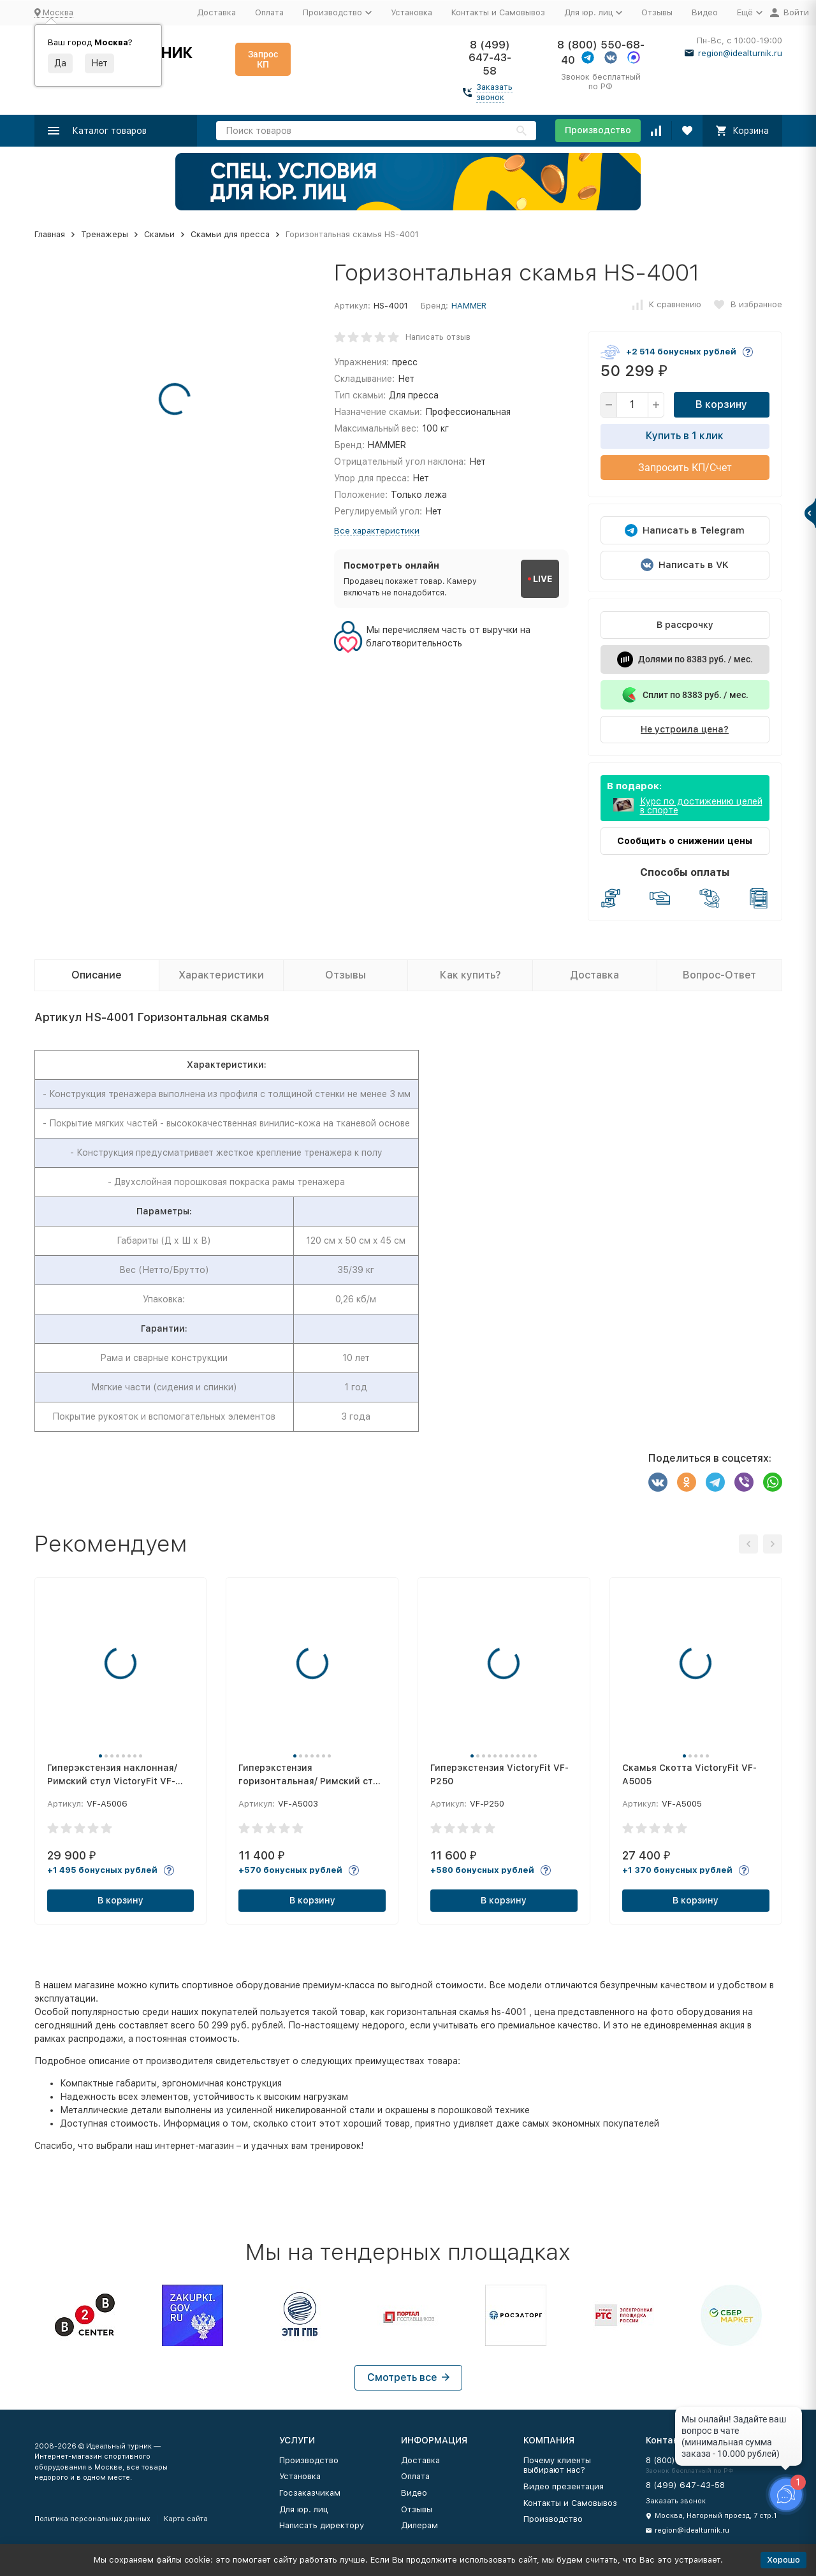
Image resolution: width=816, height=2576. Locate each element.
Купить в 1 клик (685, 436)
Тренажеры (104, 234)
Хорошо (783, 2560)
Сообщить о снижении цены (684, 841)
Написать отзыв (437, 337)
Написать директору (321, 2525)
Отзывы (657, 12)
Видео (705, 12)
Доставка (216, 12)
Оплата (269, 12)
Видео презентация (563, 2486)
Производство (598, 130)
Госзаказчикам (309, 2493)
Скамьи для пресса (230, 234)
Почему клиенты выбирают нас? (557, 2465)
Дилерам (419, 2525)
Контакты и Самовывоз (498, 12)
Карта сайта (186, 2519)
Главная (49, 234)
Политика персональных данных (92, 2519)
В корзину (721, 404)
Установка (411, 12)
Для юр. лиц (303, 2509)
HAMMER (468, 305)
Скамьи (159, 234)
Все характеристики (376, 530)
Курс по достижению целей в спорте (701, 805)
